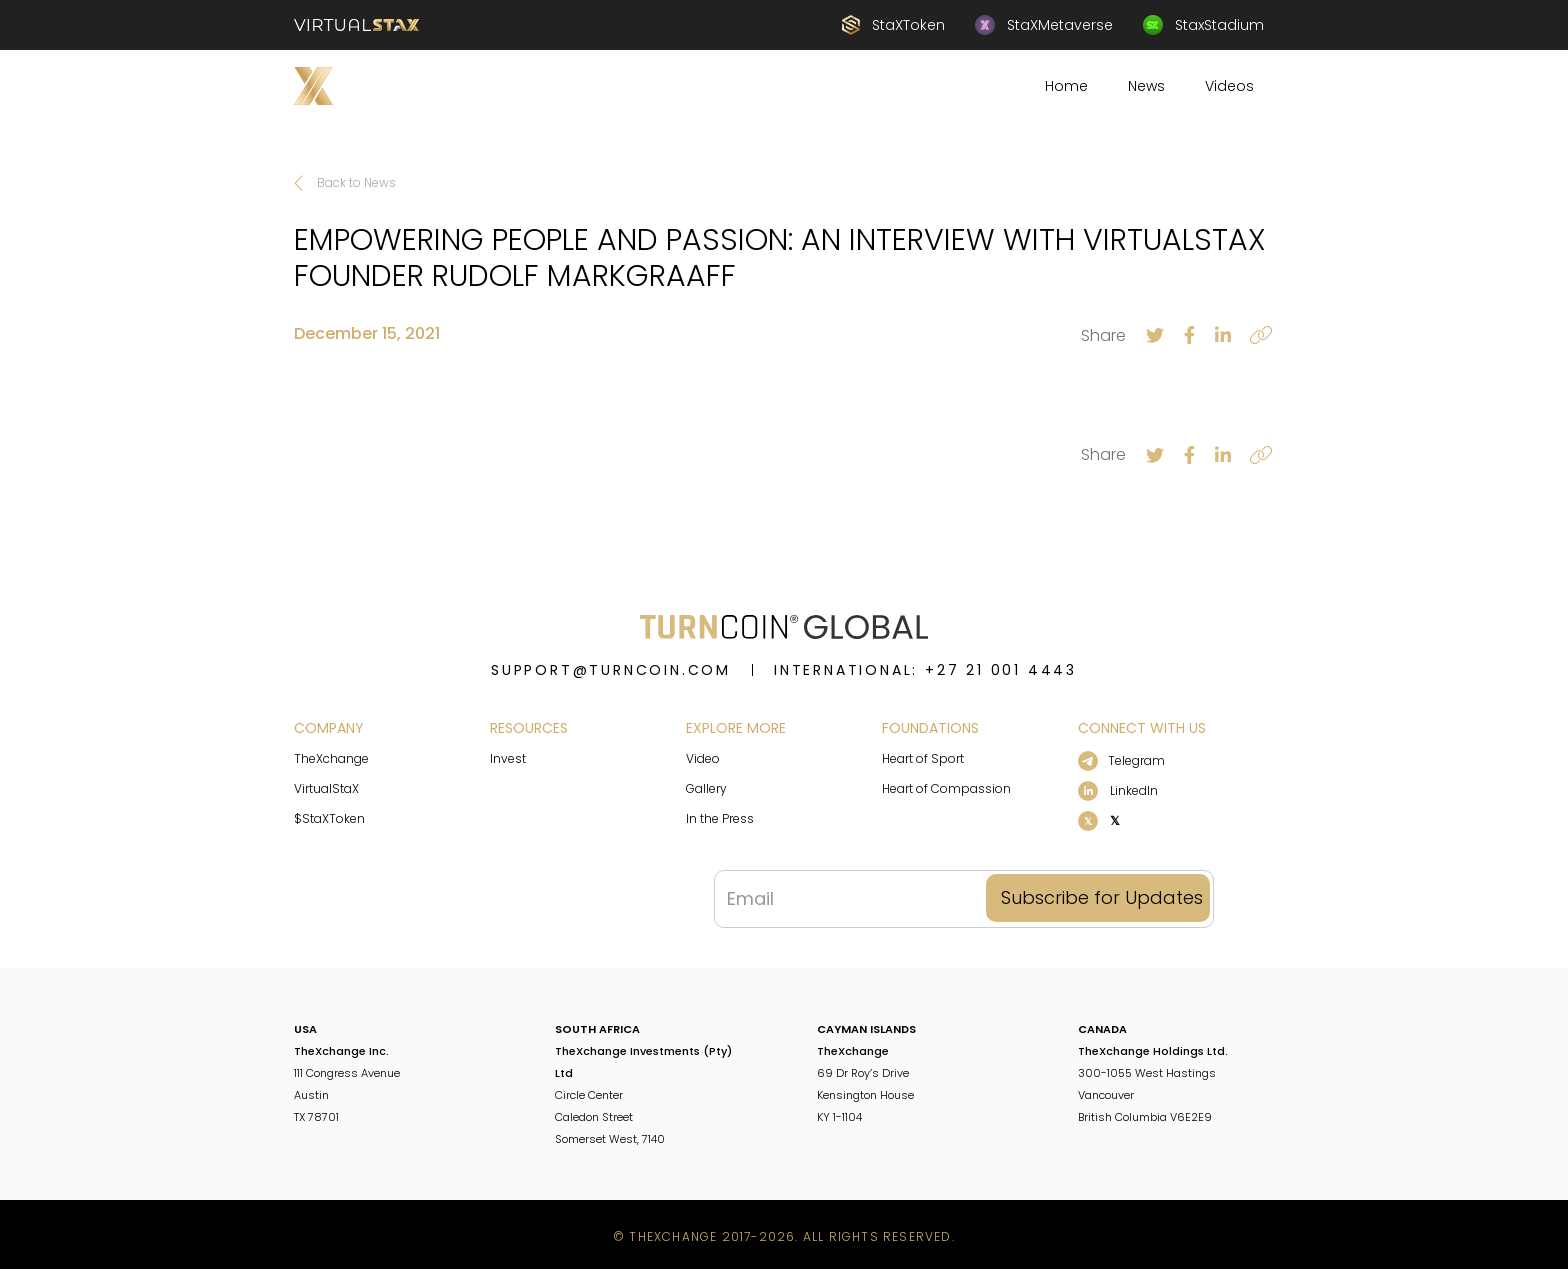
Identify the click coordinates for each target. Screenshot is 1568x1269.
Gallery (706, 788)
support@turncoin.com (611, 670)
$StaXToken (329, 818)
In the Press (720, 818)
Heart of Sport (923, 758)
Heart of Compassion (946, 788)
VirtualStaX (326, 788)
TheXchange (331, 758)
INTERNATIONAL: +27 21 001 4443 (925, 670)
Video (703, 758)
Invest (508, 758)
